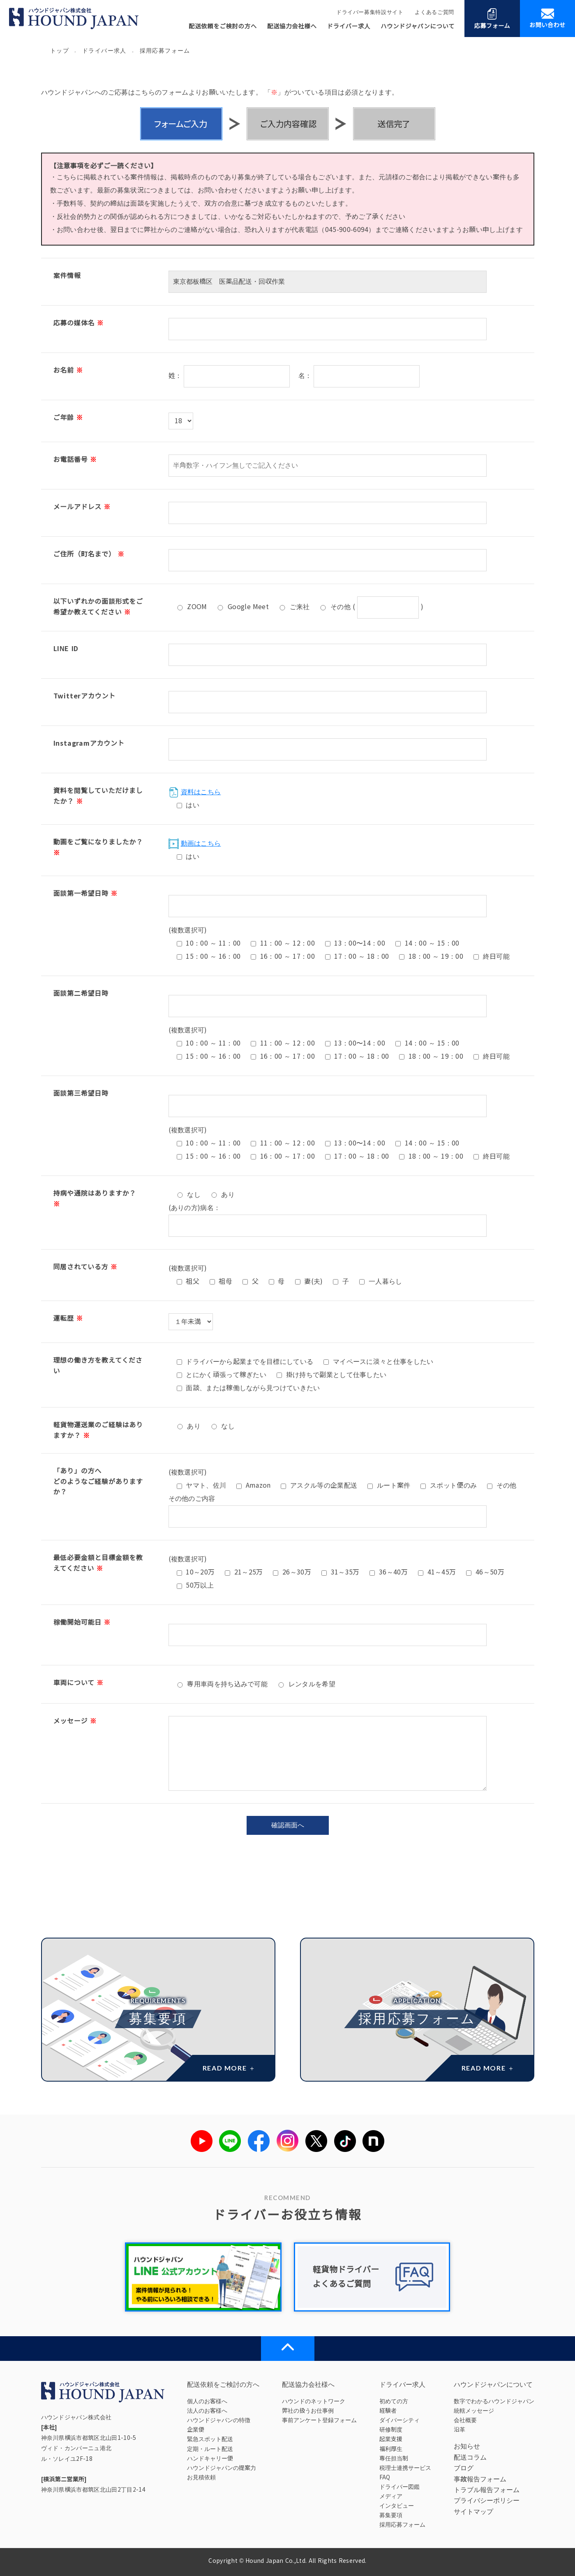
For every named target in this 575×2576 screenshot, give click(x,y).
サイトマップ (473, 2511)
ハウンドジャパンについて (418, 26)
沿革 (459, 2429)
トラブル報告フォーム (487, 2489)
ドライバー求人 (348, 26)
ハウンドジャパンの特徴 (218, 2420)
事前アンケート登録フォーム (319, 2420)
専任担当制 (393, 2458)
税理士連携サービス (405, 2468)
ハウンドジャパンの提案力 (221, 2468)
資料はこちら (195, 791)
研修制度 (390, 2429)
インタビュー (396, 2505)
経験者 (388, 2410)
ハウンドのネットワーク (313, 2401)
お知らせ (467, 2446)
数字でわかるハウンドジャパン (494, 2401)
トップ (59, 50)
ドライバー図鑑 (399, 2486)
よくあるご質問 (434, 12)
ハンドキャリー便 (210, 2458)
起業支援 (390, 2439)
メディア (390, 2496)
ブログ (463, 2468)
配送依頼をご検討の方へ (223, 26)
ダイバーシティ (399, 2420)
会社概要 (465, 2420)
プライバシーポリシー (487, 2500)
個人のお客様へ (207, 2401)
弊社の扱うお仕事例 (308, 2410)
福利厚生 (390, 2449)
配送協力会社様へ (292, 26)
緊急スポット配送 (210, 2439)
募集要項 (390, 2515)
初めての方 (393, 2401)
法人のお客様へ (207, 2410)
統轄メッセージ (474, 2410)
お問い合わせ (547, 18)
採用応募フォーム (402, 2524)
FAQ (384, 2477)
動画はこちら (195, 843)
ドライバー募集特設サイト (370, 12)
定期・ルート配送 (210, 2449)
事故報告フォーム (480, 2479)
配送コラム (470, 2457)
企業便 (195, 2429)
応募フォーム (492, 18)
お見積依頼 (201, 2477)
